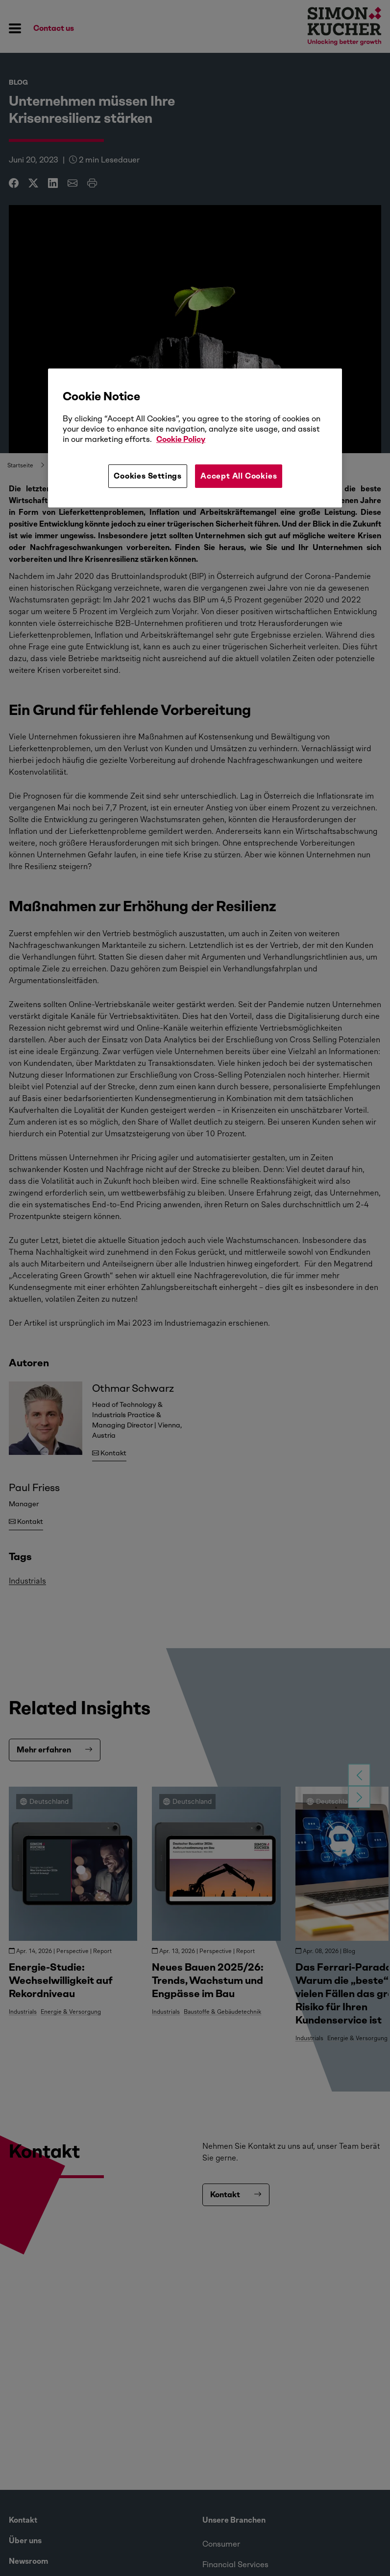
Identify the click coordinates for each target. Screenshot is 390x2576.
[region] (195, 437)
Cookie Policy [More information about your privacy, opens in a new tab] (180, 439)
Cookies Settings (148, 476)
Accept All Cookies (238, 476)
